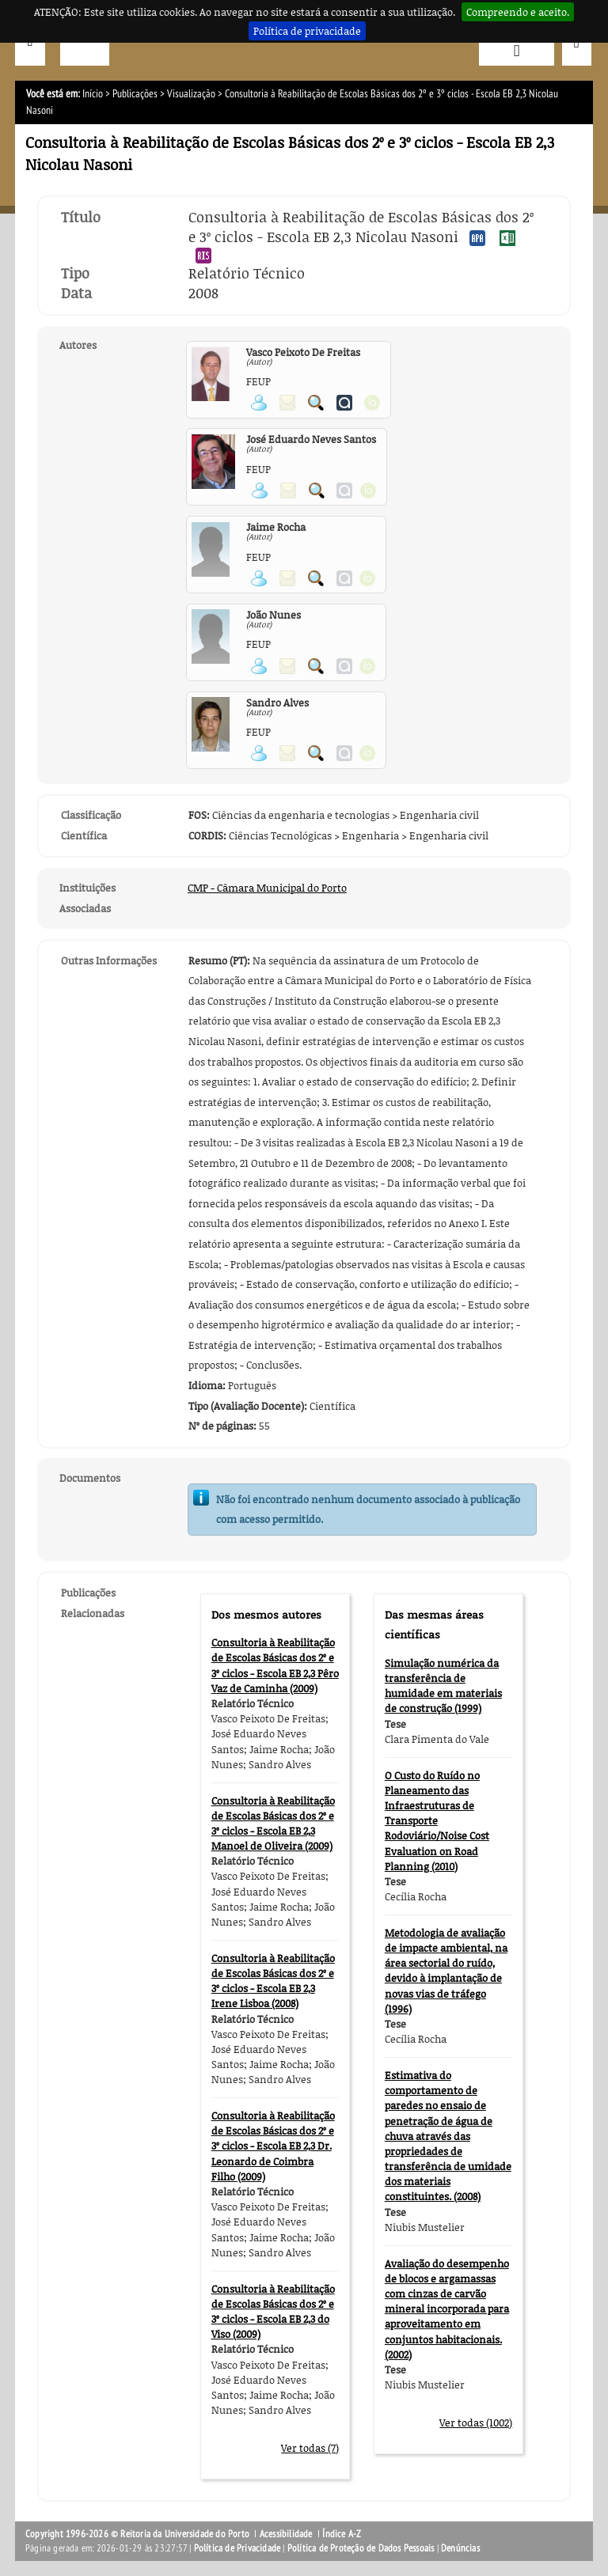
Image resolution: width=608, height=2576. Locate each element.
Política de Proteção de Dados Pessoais (361, 2548)
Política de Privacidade (237, 2548)
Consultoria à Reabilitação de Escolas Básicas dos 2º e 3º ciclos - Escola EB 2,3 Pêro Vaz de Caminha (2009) (275, 1665)
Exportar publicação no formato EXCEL (507, 238)
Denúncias (460, 2548)
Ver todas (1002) (475, 2422)
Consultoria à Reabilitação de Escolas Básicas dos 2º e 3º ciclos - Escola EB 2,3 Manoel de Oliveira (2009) (273, 1824)
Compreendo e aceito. (517, 12)
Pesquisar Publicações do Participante (316, 403)
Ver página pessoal (259, 403)
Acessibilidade (286, 2534)
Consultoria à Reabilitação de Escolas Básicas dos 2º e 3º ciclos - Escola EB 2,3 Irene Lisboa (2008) (273, 1981)
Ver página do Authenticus (344, 403)
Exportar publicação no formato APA (477, 238)
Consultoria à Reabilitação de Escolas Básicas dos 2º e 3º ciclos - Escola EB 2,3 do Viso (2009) (273, 2312)
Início (92, 93)
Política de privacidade (307, 31)
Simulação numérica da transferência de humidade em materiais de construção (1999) (443, 1686)
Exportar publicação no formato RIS (203, 255)
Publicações (135, 93)
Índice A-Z (341, 2534)
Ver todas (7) (310, 2448)
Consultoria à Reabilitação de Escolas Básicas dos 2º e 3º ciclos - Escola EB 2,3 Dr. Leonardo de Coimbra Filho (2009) (273, 2146)
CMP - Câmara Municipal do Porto (267, 888)
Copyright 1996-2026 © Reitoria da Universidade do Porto (137, 2534)
